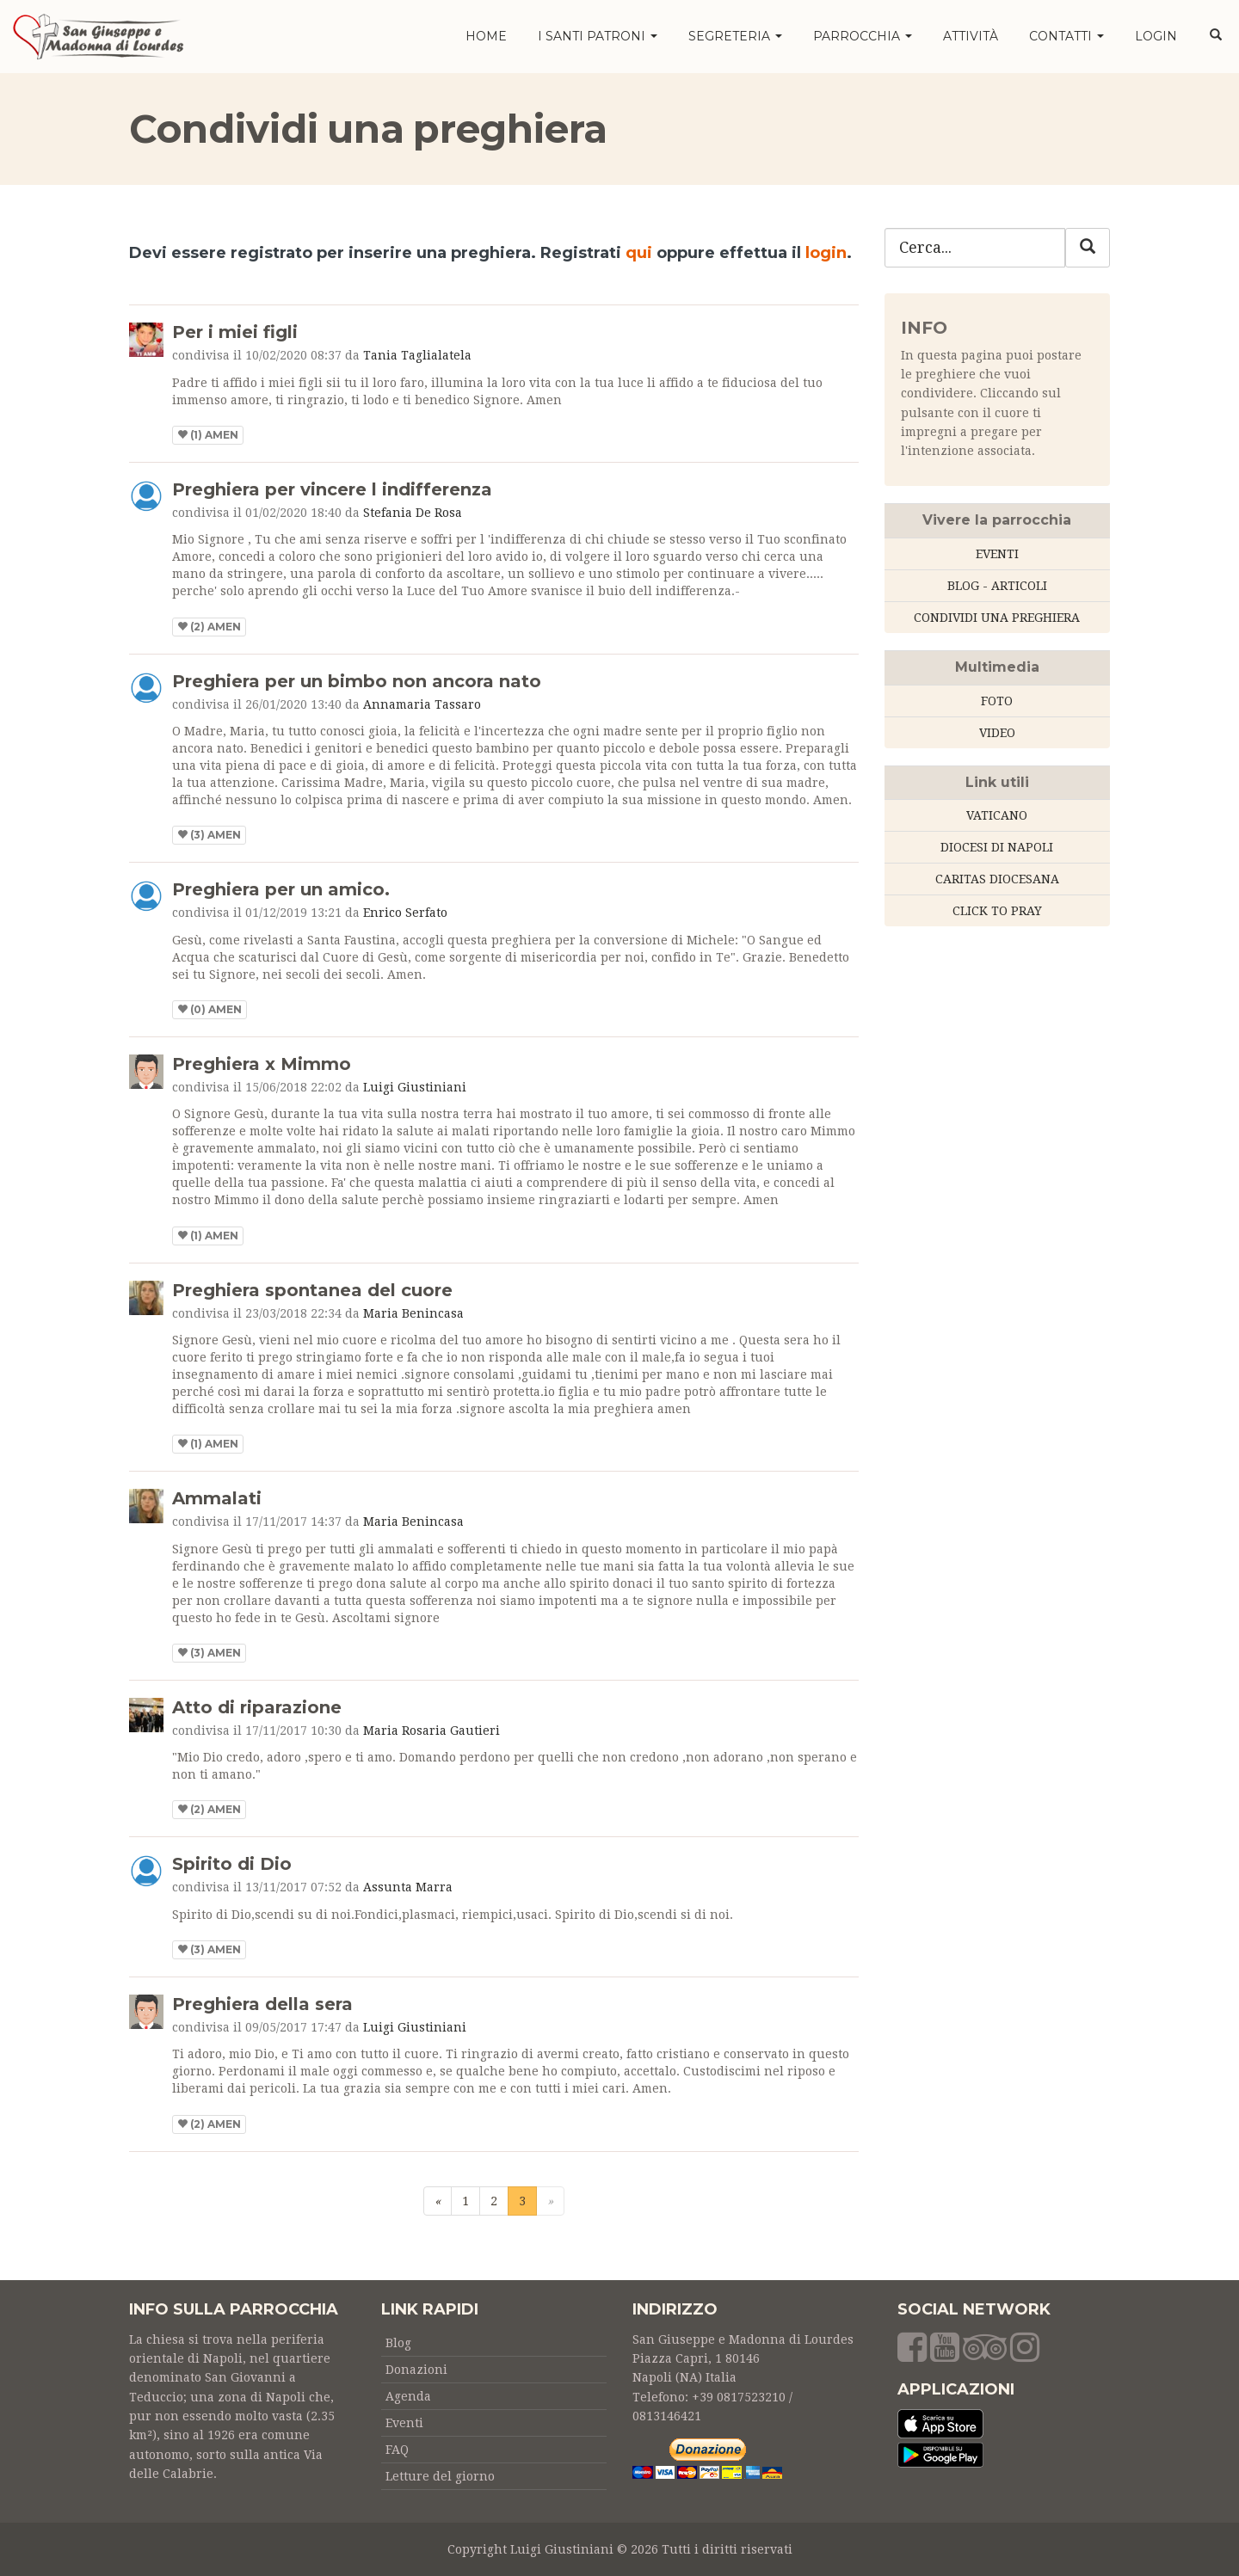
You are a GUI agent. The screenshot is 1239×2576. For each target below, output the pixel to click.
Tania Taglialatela (417, 355)
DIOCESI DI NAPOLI (996, 847)
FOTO (997, 701)
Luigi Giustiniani (414, 1087)
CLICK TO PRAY (997, 911)
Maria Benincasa (413, 1313)
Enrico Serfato (405, 912)
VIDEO (997, 733)
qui (639, 252)
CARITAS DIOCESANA (997, 879)
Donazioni (416, 2369)
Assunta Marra (408, 1887)
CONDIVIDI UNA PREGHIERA (997, 617)
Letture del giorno (440, 2476)
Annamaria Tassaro (422, 704)
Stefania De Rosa (412, 513)
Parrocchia (862, 36)
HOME (486, 36)
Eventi (404, 2423)
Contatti (1066, 36)
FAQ (397, 2449)
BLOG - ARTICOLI (997, 586)
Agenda (408, 2396)
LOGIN (1156, 36)
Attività (970, 36)
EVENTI (997, 554)
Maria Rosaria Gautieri (431, 1730)
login (826, 252)
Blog (398, 2343)
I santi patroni (597, 36)
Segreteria (735, 36)
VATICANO (996, 815)
